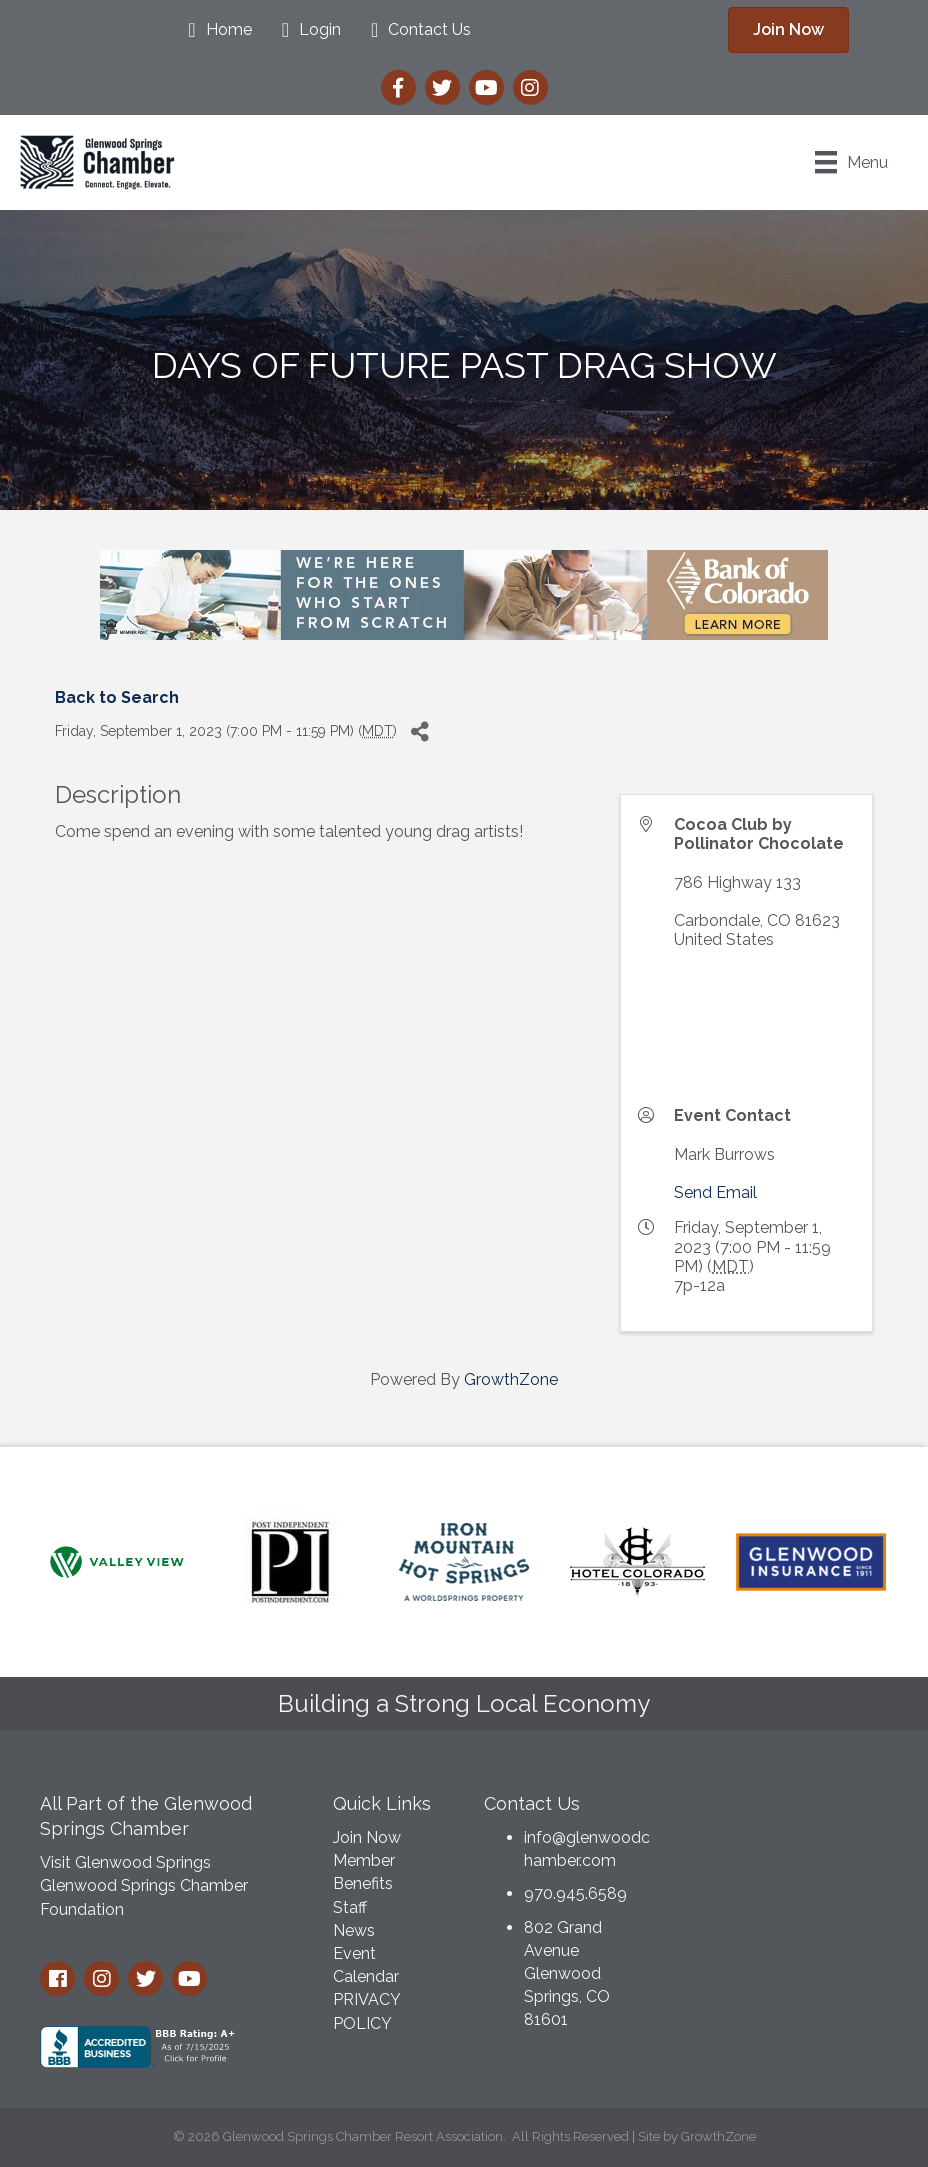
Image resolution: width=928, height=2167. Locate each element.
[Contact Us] (416, 30)
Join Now (367, 1837)
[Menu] (851, 162)
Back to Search (117, 697)
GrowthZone (511, 1379)
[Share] (419, 731)
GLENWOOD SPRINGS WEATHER (792, 1856)
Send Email (715, 1192)
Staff (350, 1907)
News (354, 1930)
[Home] (214, 30)
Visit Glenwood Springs (125, 1862)
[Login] (306, 30)
